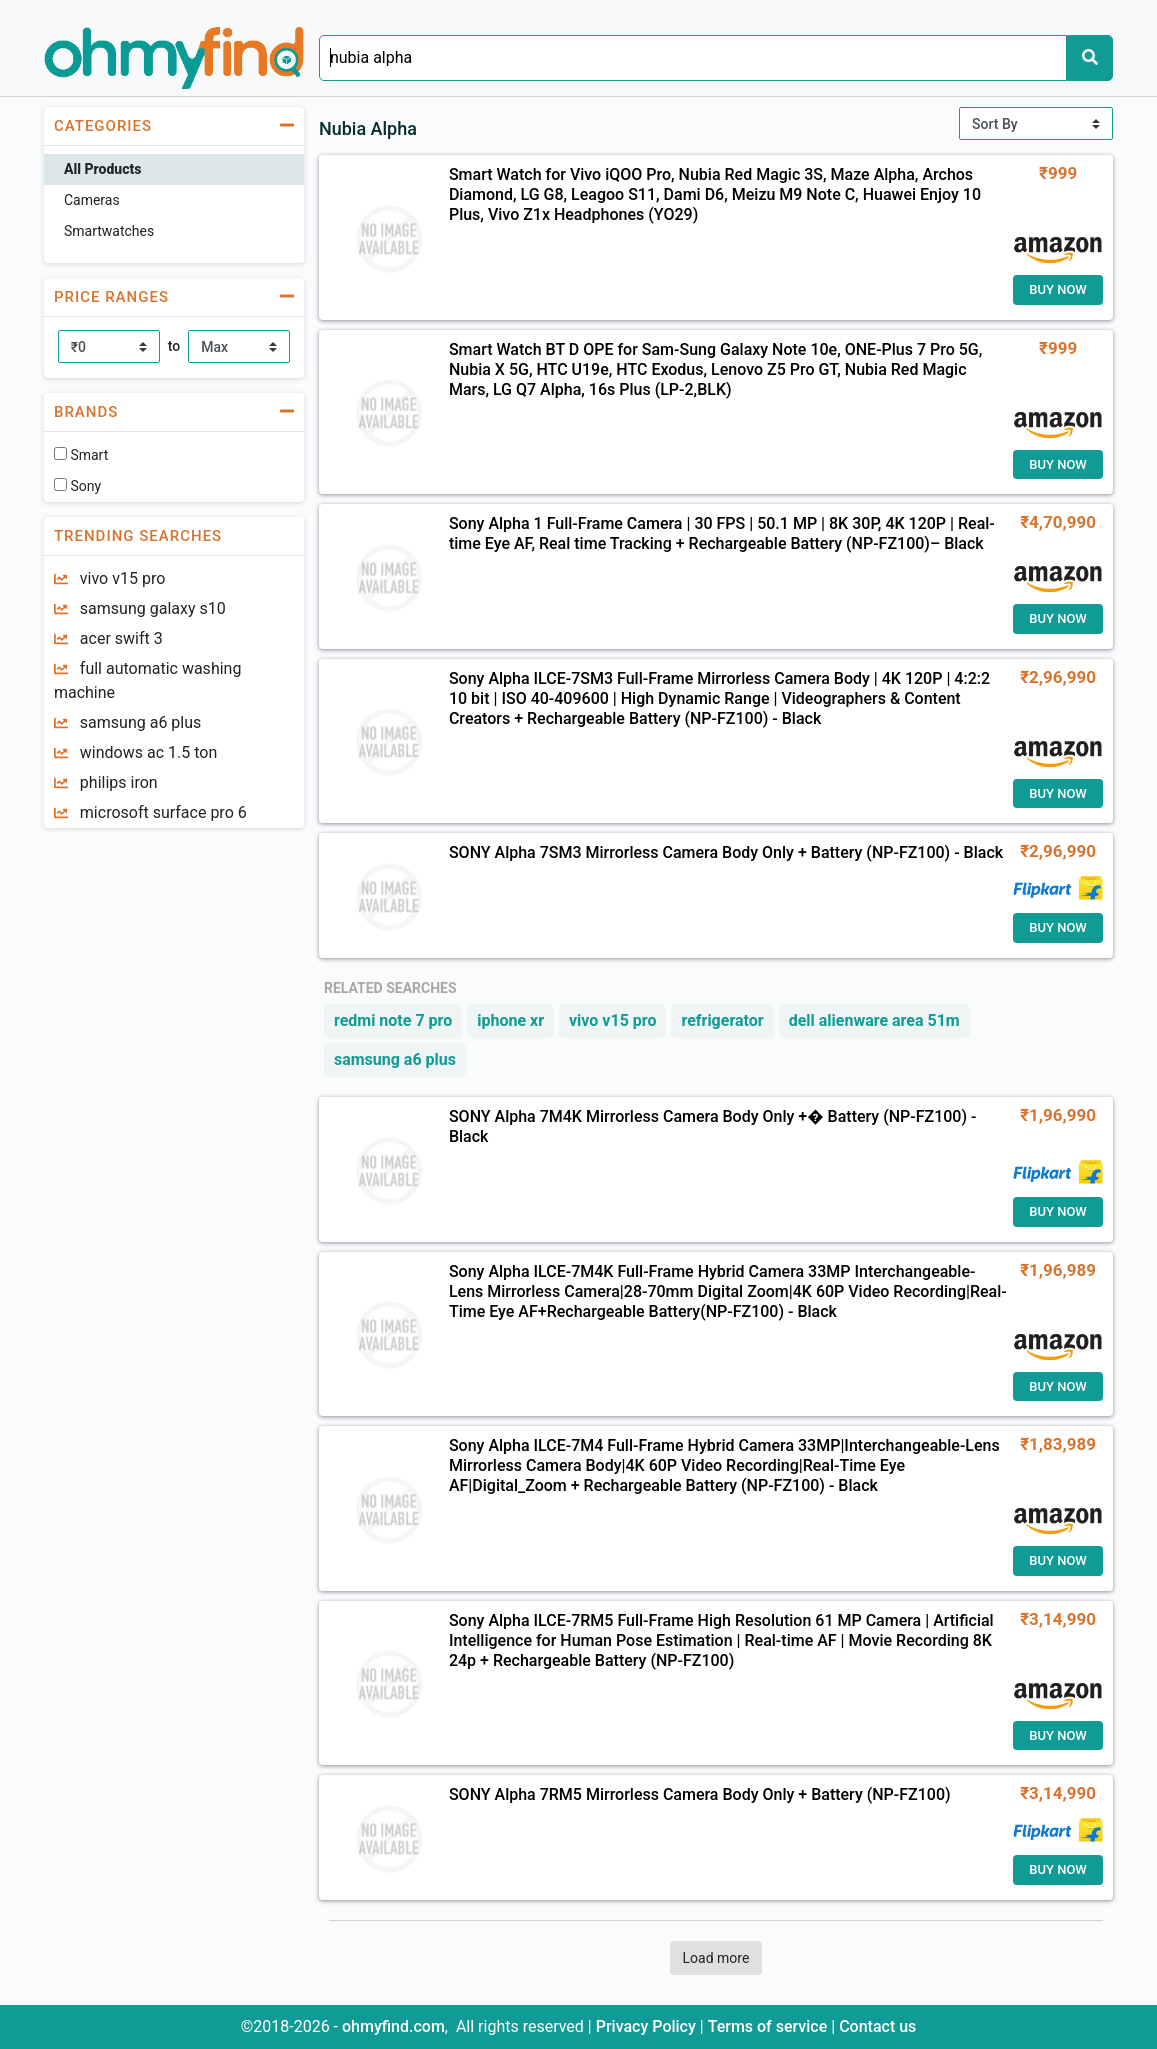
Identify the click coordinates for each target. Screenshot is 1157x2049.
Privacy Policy (648, 2026)
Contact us (877, 2026)
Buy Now (1058, 289)
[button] (174, 126)
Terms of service (770, 2026)
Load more (716, 1958)
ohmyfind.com (393, 2026)
